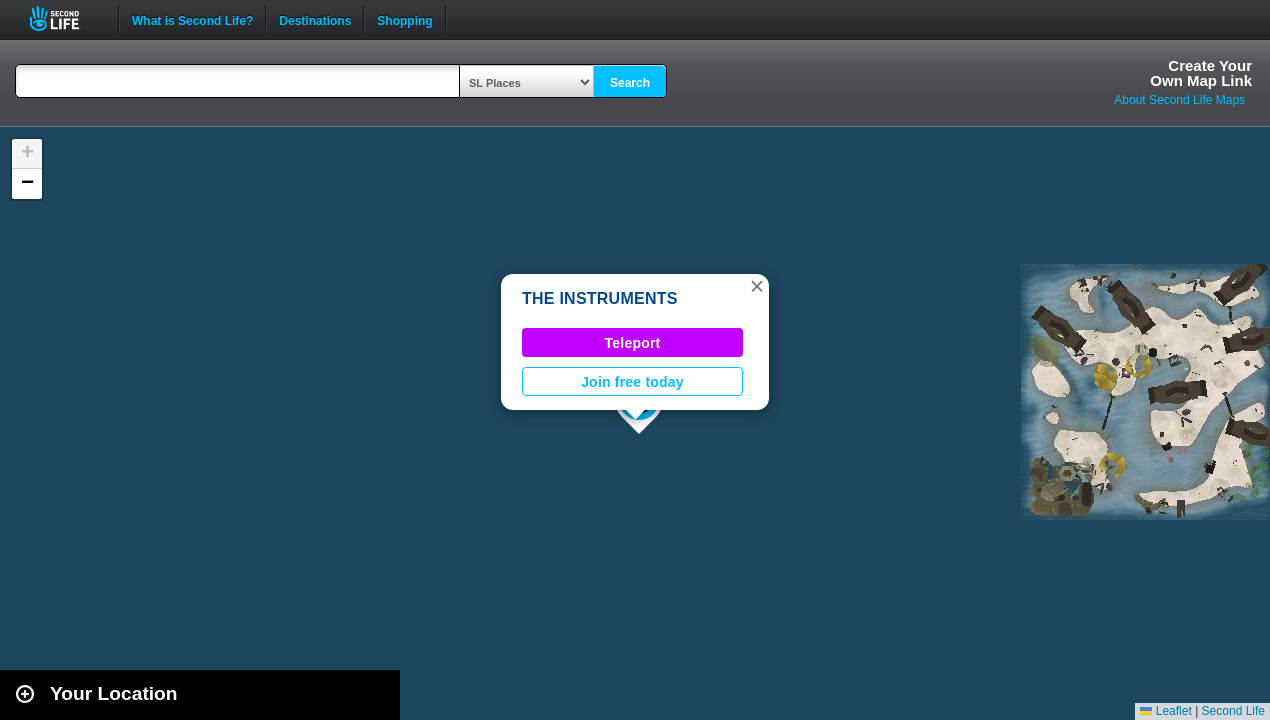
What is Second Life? (192, 19)
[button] (757, 286)
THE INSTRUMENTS (600, 298)
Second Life (65, 18)
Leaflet (1165, 711)
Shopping (404, 19)
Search (630, 83)
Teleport (633, 343)
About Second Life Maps (1179, 100)
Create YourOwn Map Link (1201, 73)
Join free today (632, 382)
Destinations (315, 19)
